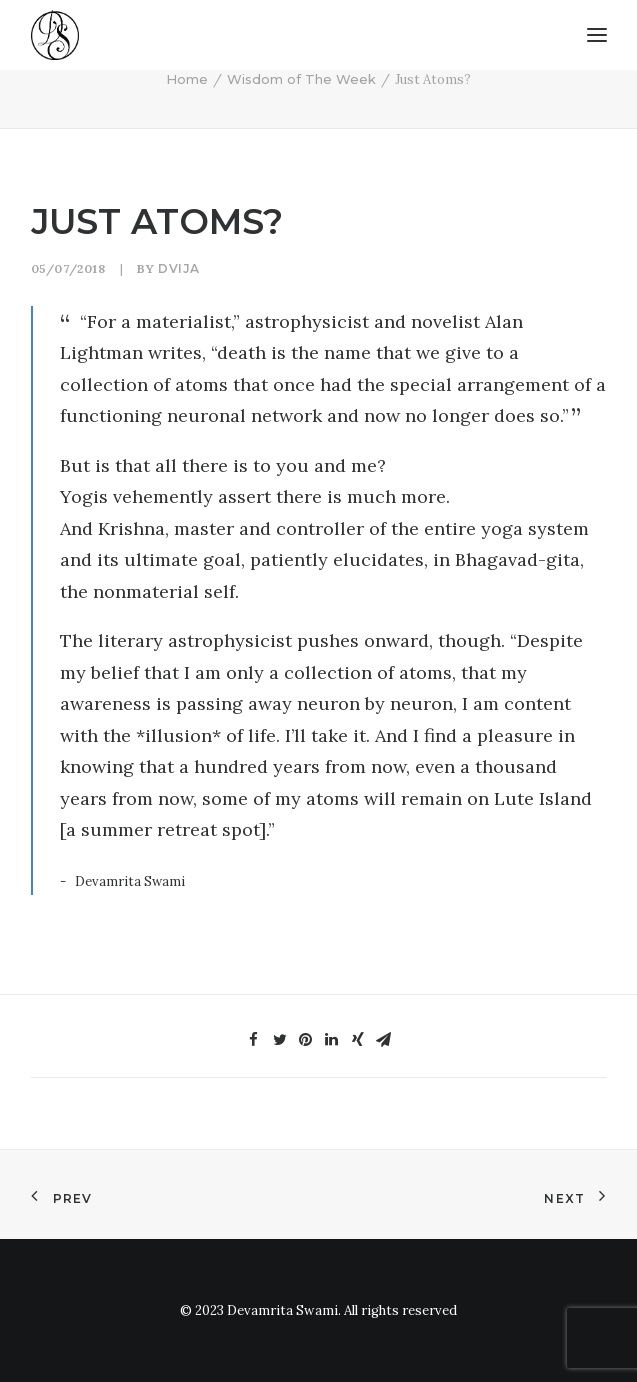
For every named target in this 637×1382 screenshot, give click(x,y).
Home (187, 79)
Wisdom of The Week (301, 79)
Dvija (179, 268)
